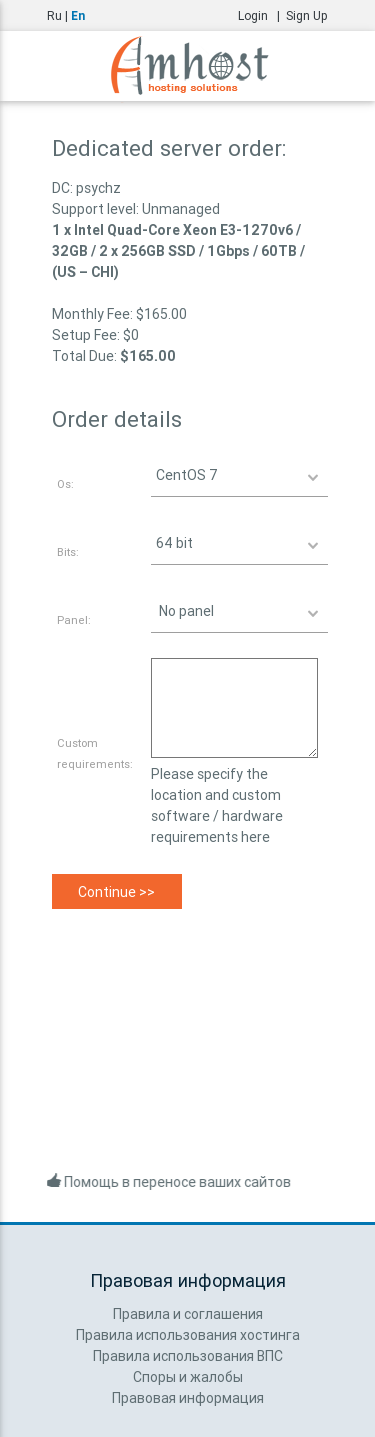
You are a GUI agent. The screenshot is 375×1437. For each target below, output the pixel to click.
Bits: (68, 552)
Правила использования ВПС (188, 1356)
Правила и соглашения (188, 1314)
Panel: (74, 620)
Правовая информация (188, 1398)
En (78, 15)
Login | (262, 15)
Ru (54, 15)
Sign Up (307, 15)
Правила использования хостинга (188, 1335)
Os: (65, 484)
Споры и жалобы (188, 1377)
